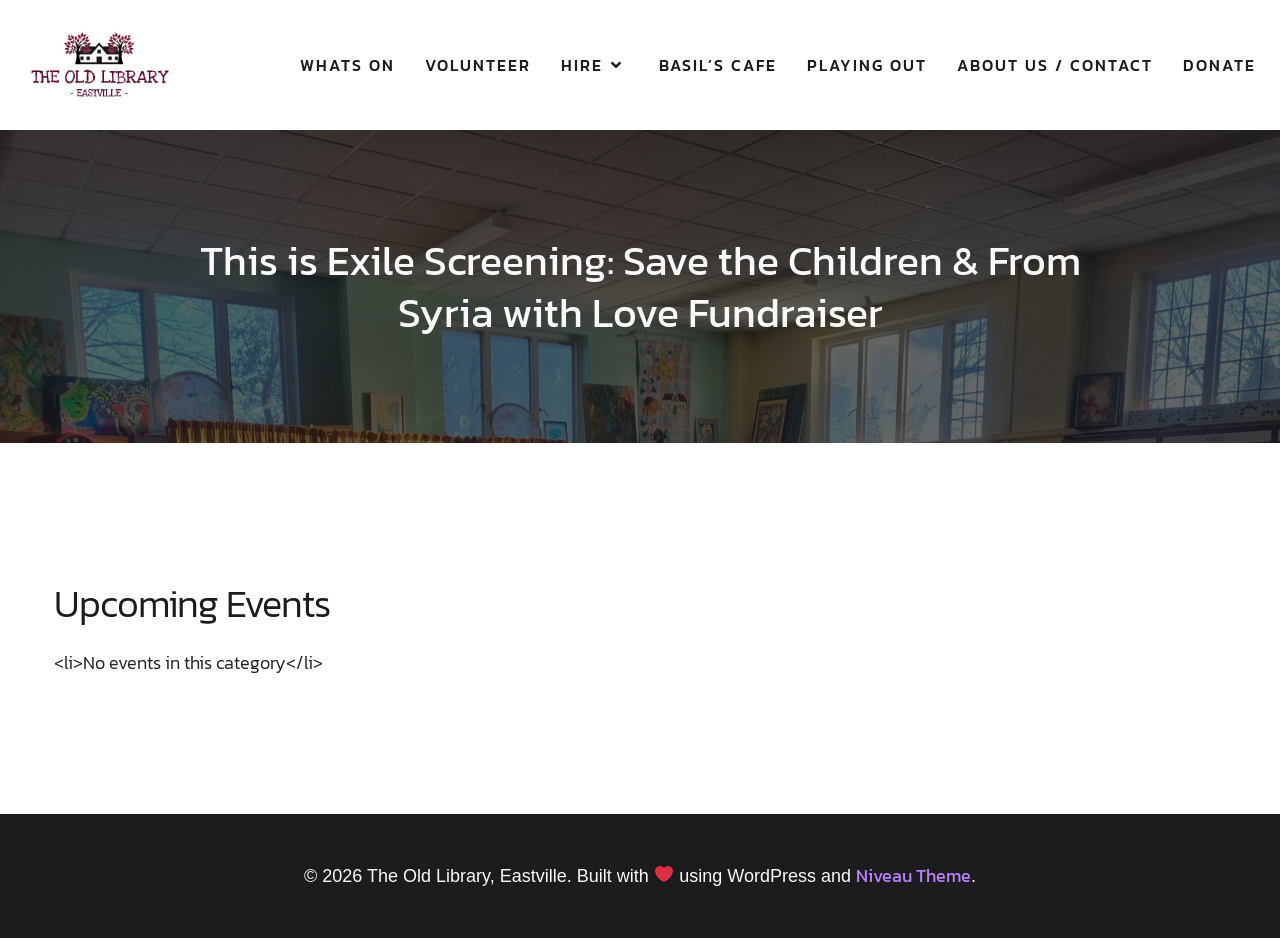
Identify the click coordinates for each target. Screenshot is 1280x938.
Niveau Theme (913, 875)
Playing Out (867, 65)
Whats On (347, 65)
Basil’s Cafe (718, 65)
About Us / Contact (1055, 65)
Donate (1219, 65)
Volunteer (478, 65)
